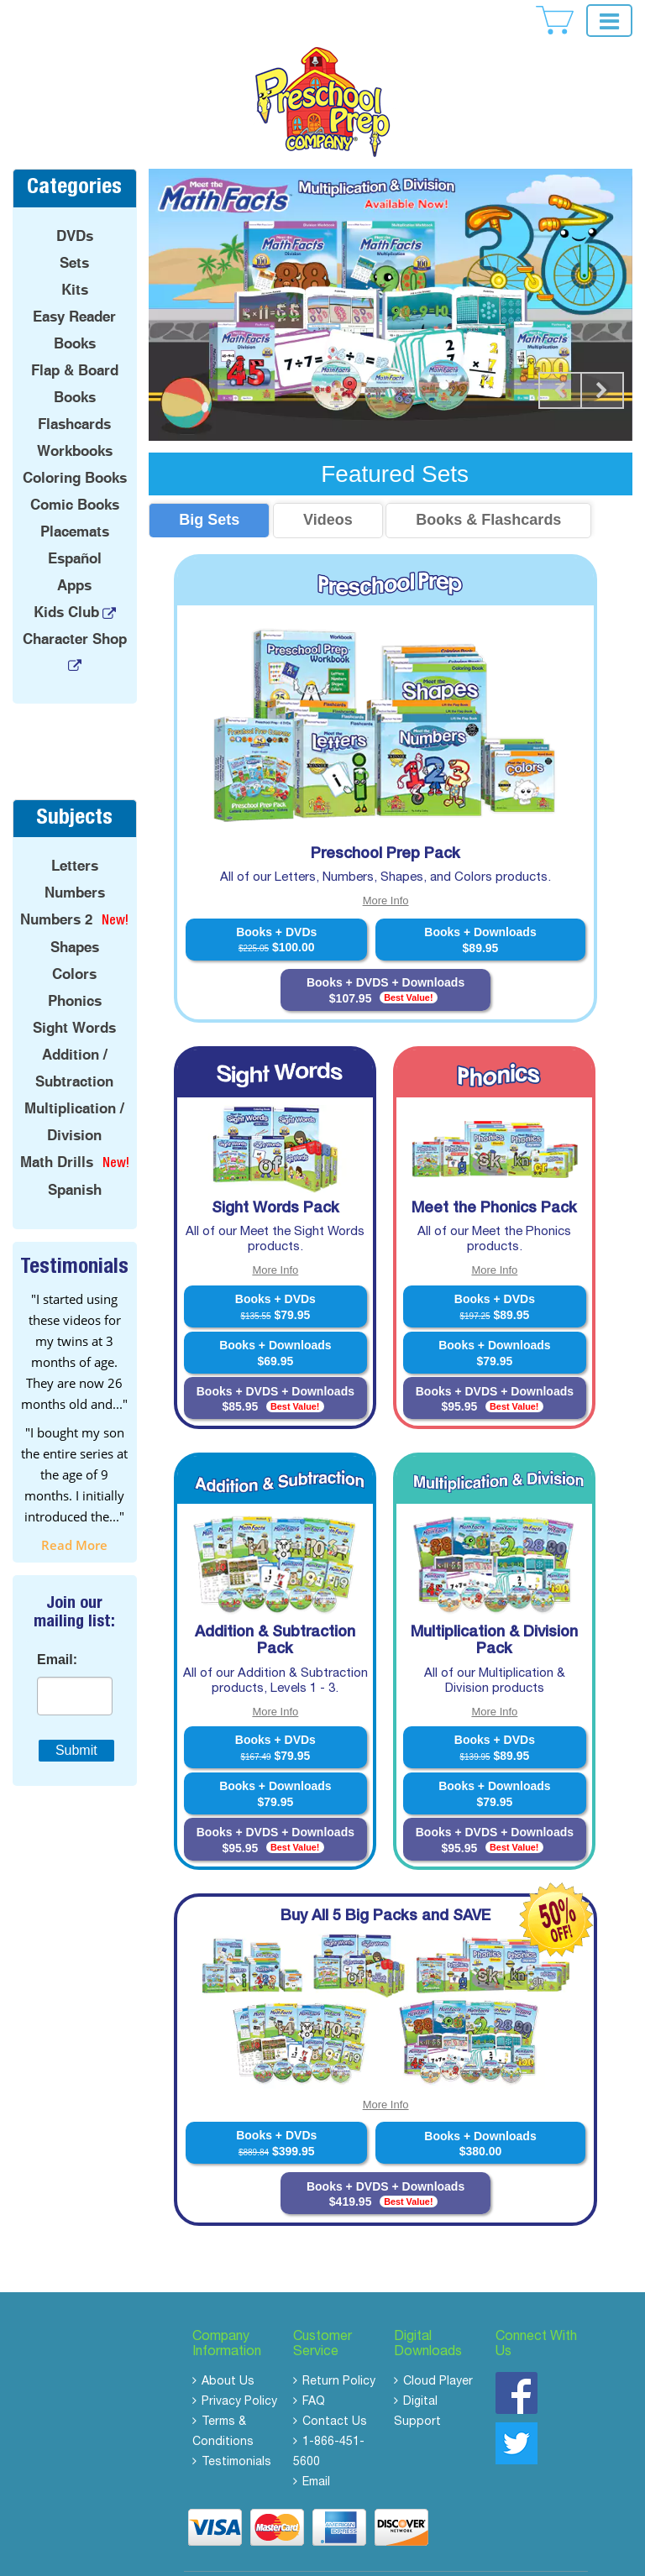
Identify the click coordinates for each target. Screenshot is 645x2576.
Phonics (75, 968)
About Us (228, 2349)
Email (316, 2450)
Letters (74, 833)
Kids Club (66, 579)
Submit (76, 1716)
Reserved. (470, 2556)
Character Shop (75, 606)
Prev (560, 357)
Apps (74, 552)
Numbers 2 (56, 886)
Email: (57, 1626)
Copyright (300, 2556)
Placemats (74, 498)
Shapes (74, 914)
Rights (426, 2556)
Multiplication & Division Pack (494, 1609)
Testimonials (236, 2430)
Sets (74, 230)
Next (602, 357)
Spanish (75, 1157)
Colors (74, 941)
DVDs (74, 203)
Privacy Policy (239, 2369)
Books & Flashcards (488, 487)
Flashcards (74, 391)
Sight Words (74, 995)
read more (74, 1511)
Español (75, 525)
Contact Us (334, 2389)
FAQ (313, 2369)
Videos (328, 487)
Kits (74, 257)
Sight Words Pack (275, 1175)
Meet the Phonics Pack (494, 1175)
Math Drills (56, 1129)
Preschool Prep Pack (385, 821)
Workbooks (75, 418)
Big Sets (209, 487)
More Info (386, 867)
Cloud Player (438, 2349)
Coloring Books (75, 445)
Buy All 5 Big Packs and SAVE (385, 1884)
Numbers (75, 859)
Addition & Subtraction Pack (275, 1609)
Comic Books (74, 471)
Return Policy (338, 2349)
